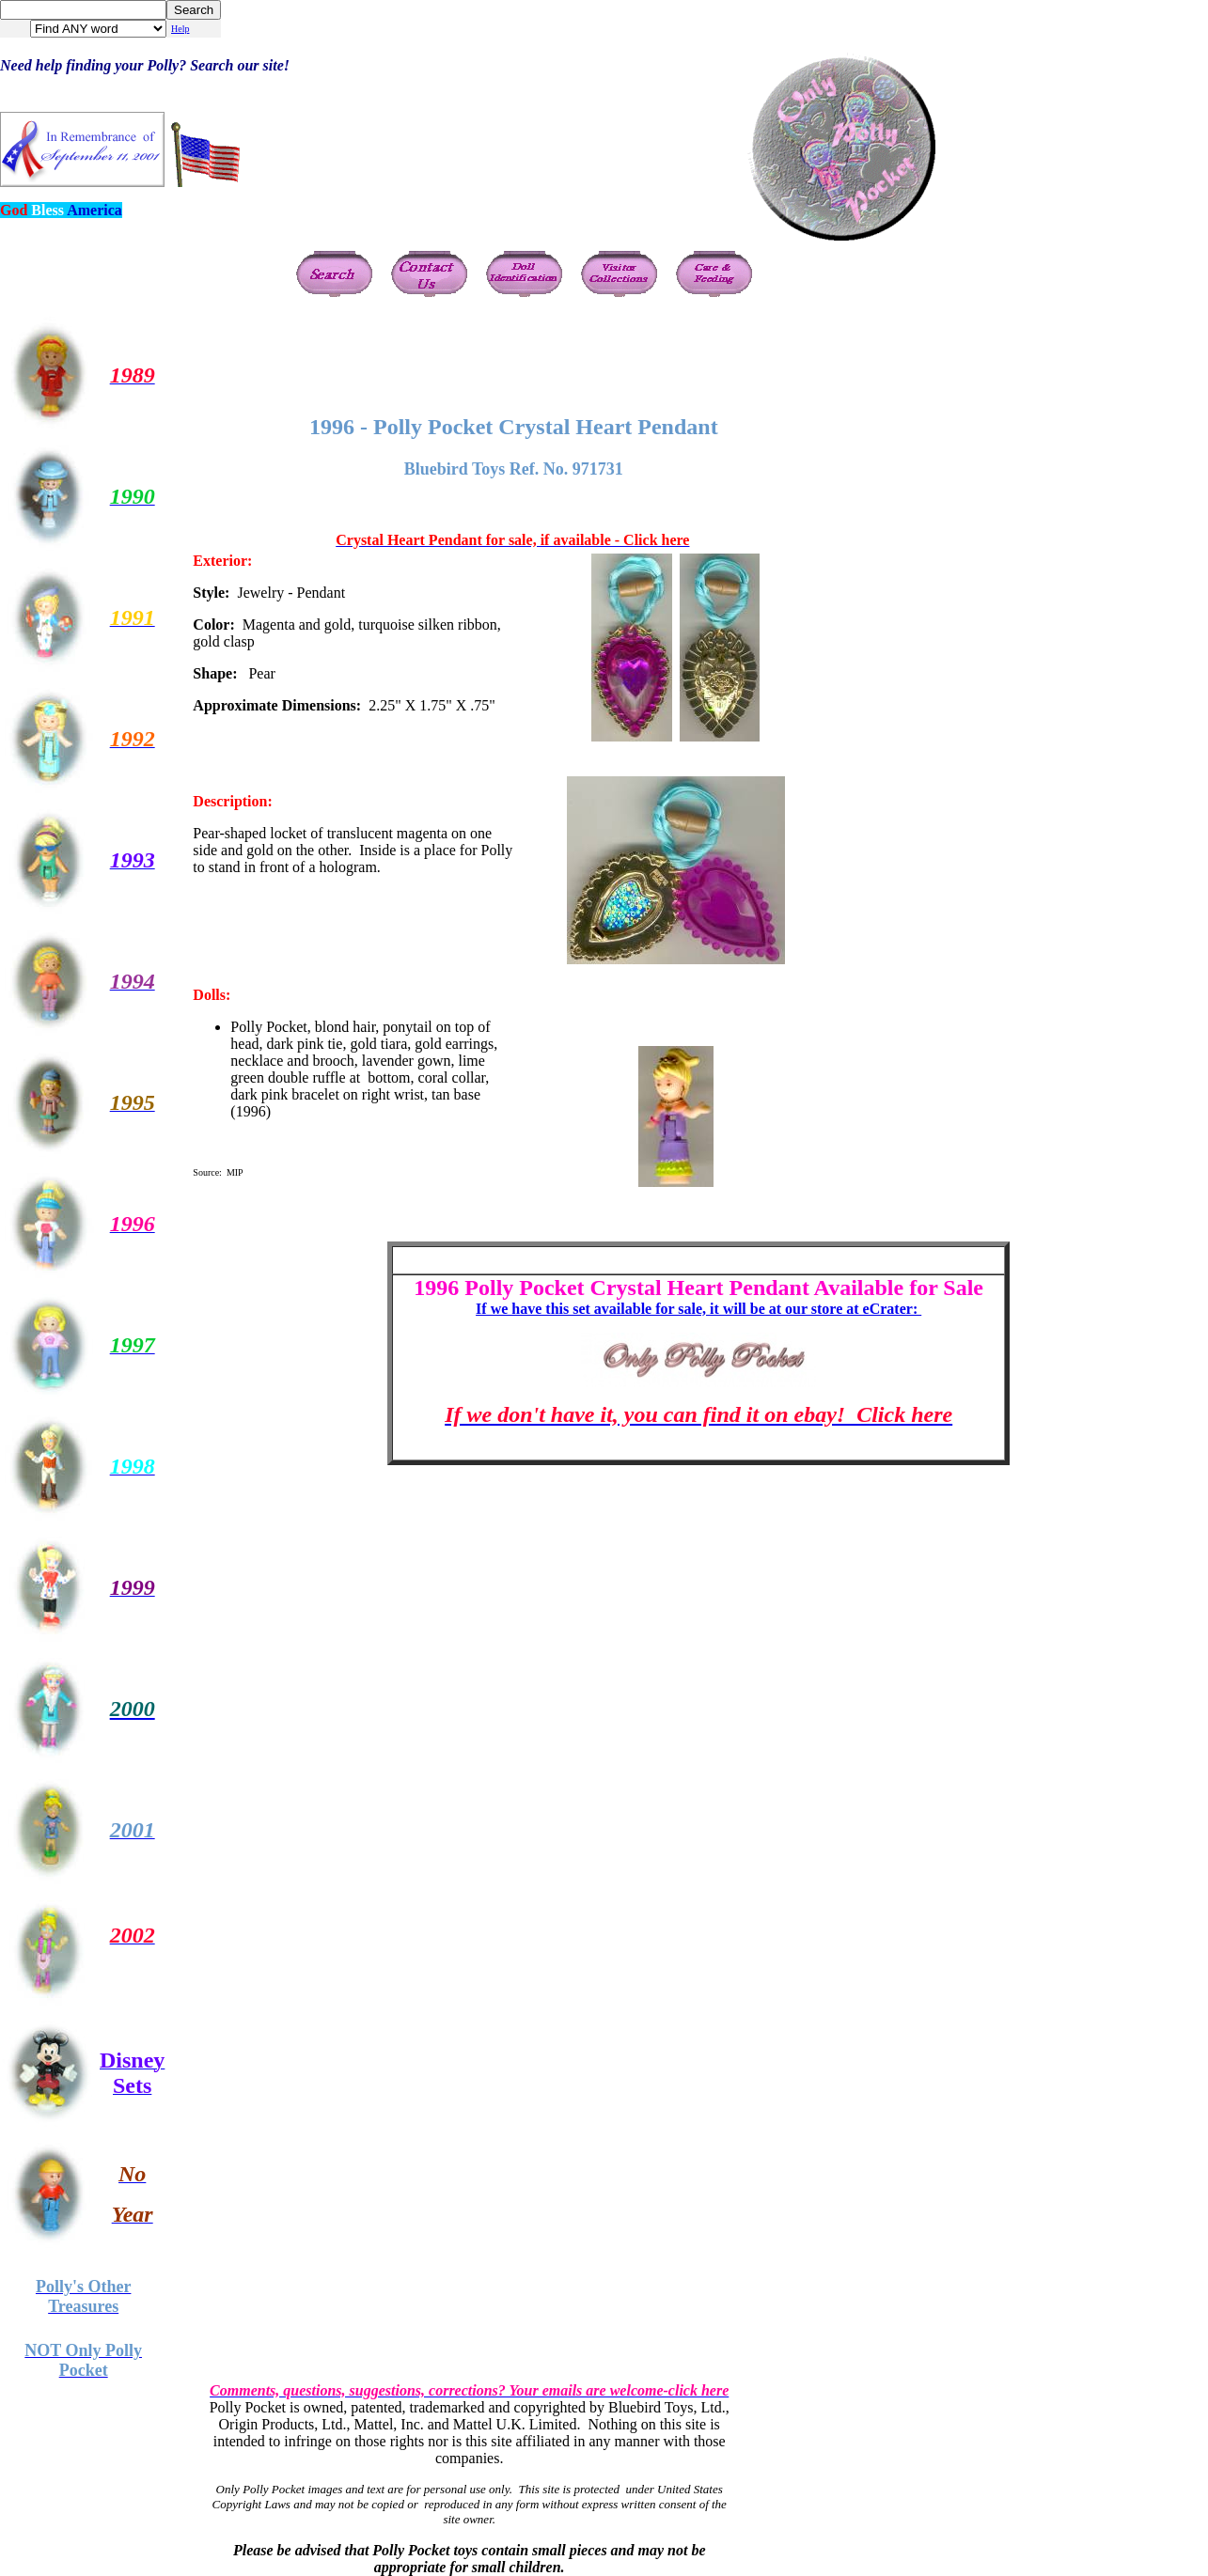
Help (180, 28)
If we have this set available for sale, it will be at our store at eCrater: (698, 1309)
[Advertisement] (531, 357)
